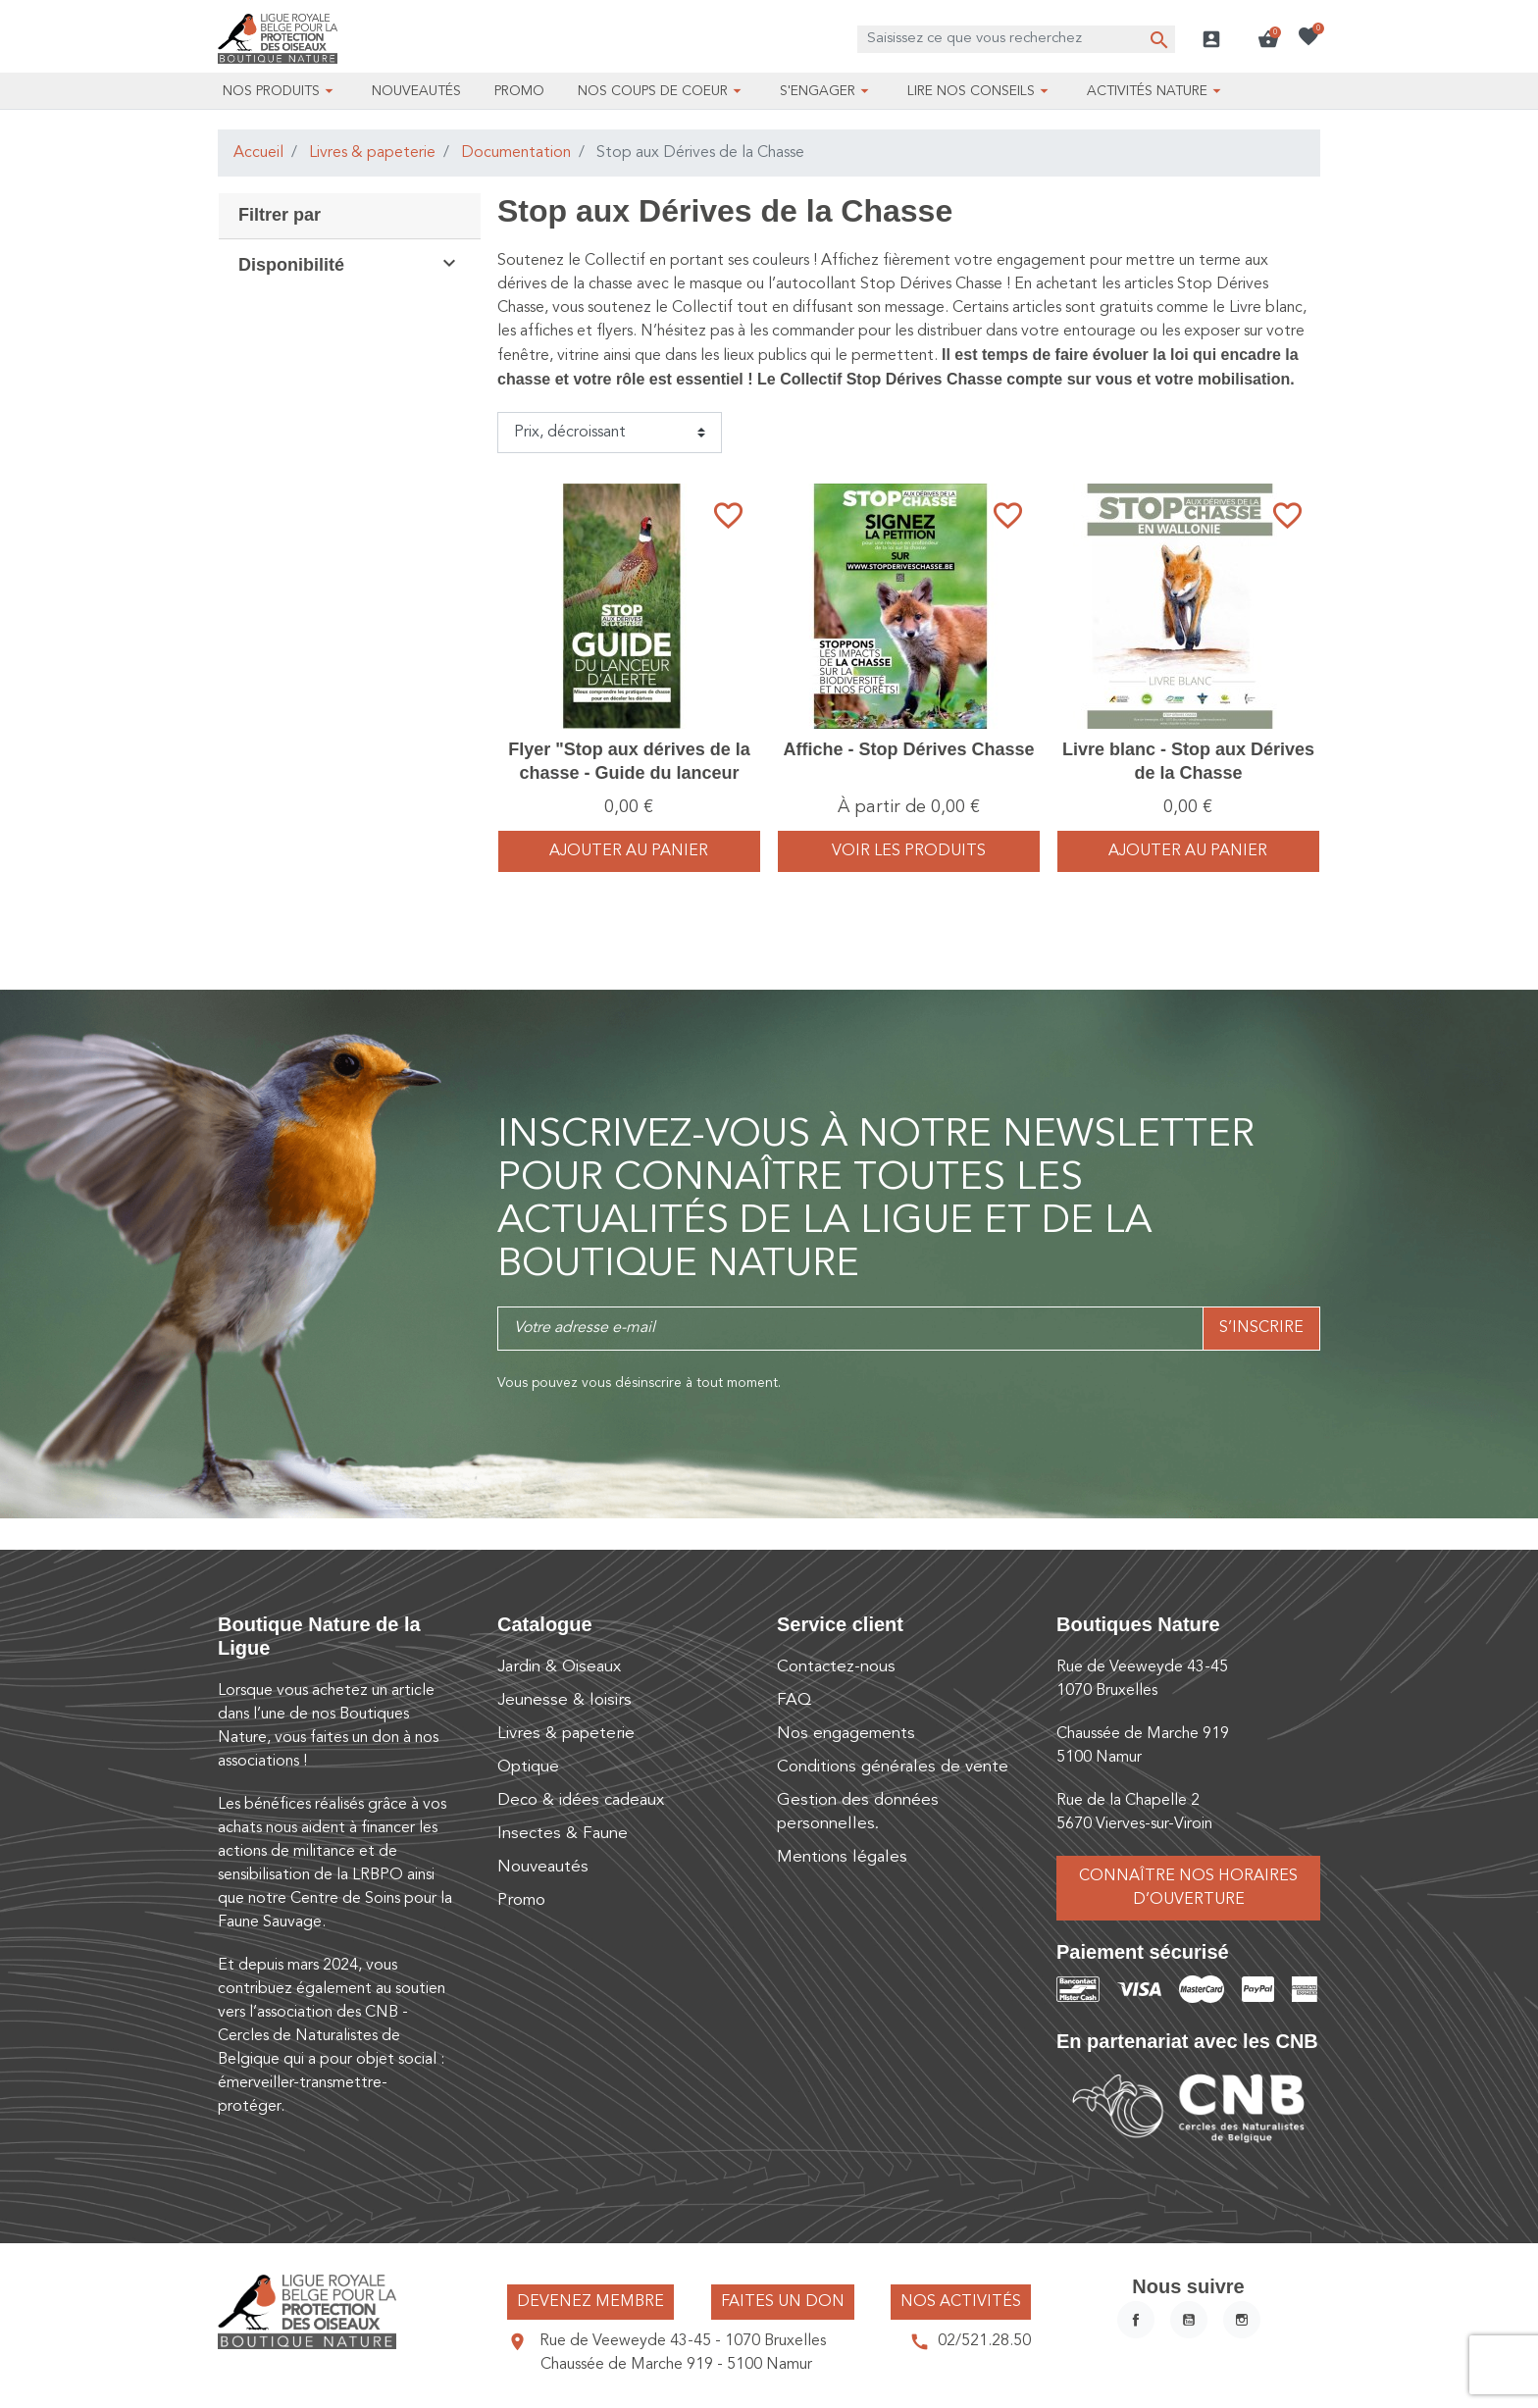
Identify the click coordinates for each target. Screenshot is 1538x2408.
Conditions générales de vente (892, 1767)
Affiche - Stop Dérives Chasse (908, 749)
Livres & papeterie (372, 153)
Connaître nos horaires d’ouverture (1188, 1888)
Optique (528, 1767)
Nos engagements (846, 1733)
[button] (1268, 39)
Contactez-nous (836, 1667)
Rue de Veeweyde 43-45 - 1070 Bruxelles (682, 2341)
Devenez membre (590, 2302)
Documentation (516, 153)
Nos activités (960, 2302)
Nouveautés (543, 1867)
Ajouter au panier (628, 851)
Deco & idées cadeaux (580, 1800)
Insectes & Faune (562, 1833)
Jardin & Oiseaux (559, 1667)
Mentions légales (842, 1857)
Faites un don (783, 2302)
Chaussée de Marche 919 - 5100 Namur (676, 2365)
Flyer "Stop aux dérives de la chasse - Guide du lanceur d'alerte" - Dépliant (629, 772)
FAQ (794, 1700)
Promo (521, 1900)
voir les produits (909, 851)
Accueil (258, 153)
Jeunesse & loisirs (564, 1700)
